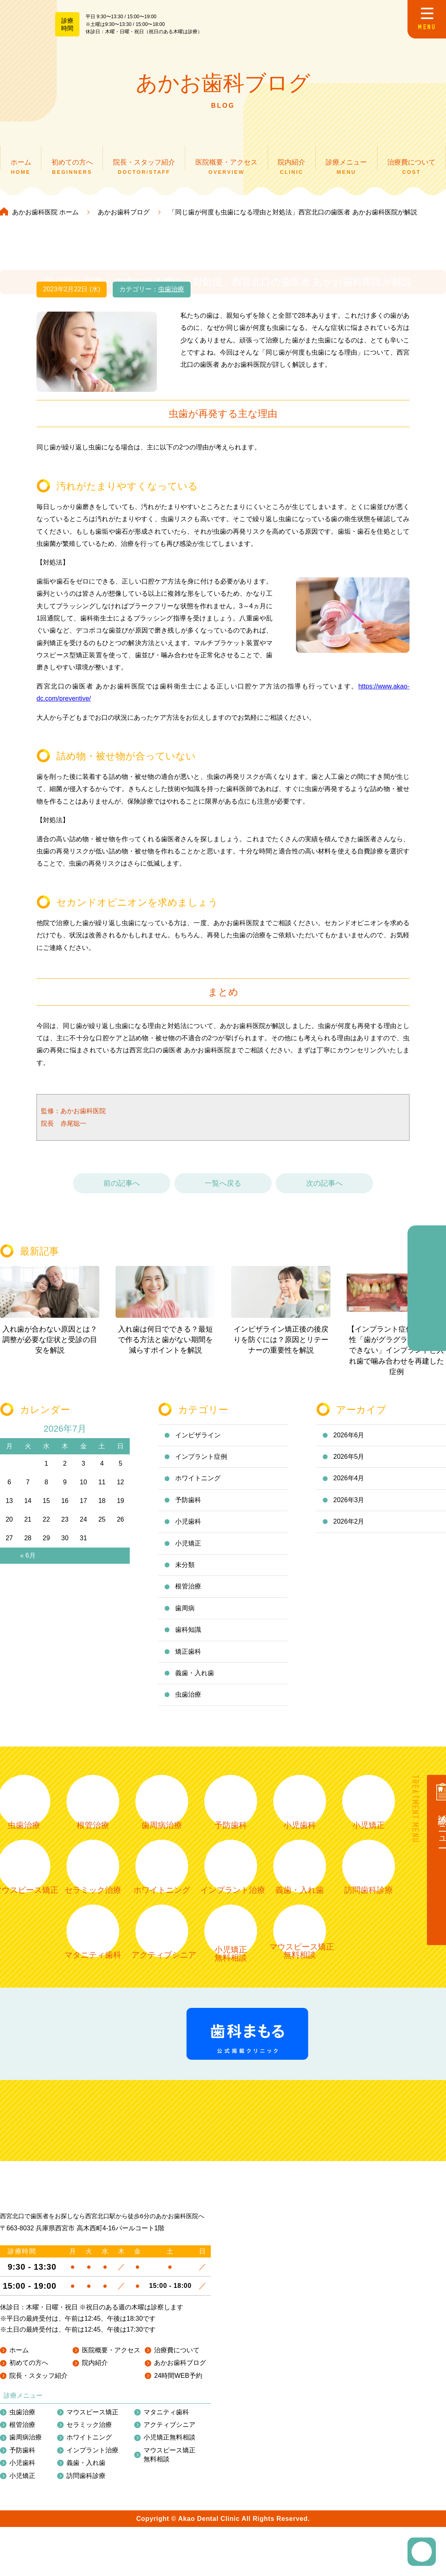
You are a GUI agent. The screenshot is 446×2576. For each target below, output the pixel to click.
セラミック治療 (89, 2545)
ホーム (19, 2471)
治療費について (176, 2471)
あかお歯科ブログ (180, 2483)
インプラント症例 (201, 1463)
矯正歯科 (188, 1658)
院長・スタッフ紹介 (38, 2496)
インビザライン (198, 1441)
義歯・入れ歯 (194, 1679)
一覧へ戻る (223, 1190)
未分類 (185, 1571)
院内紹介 (95, 2483)
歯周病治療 (25, 2558)
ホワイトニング (198, 1484)
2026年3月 (349, 1506)
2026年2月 (349, 1527)
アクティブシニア (169, 2545)
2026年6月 (349, 1441)
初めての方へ (28, 2483)
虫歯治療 (171, 296)
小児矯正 (188, 1549)
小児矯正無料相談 (169, 2558)
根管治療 (188, 1593)
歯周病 (185, 1614)
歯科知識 (188, 1636)
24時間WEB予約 (178, 2496)
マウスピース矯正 (92, 2532)
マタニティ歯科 (166, 2532)
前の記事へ (121, 1190)
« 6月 (27, 1561)
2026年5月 (349, 1463)
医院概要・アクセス (111, 2471)
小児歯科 (188, 1527)
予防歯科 (188, 1506)
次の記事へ (324, 1190)
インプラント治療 (92, 2570)
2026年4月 (349, 1484)
